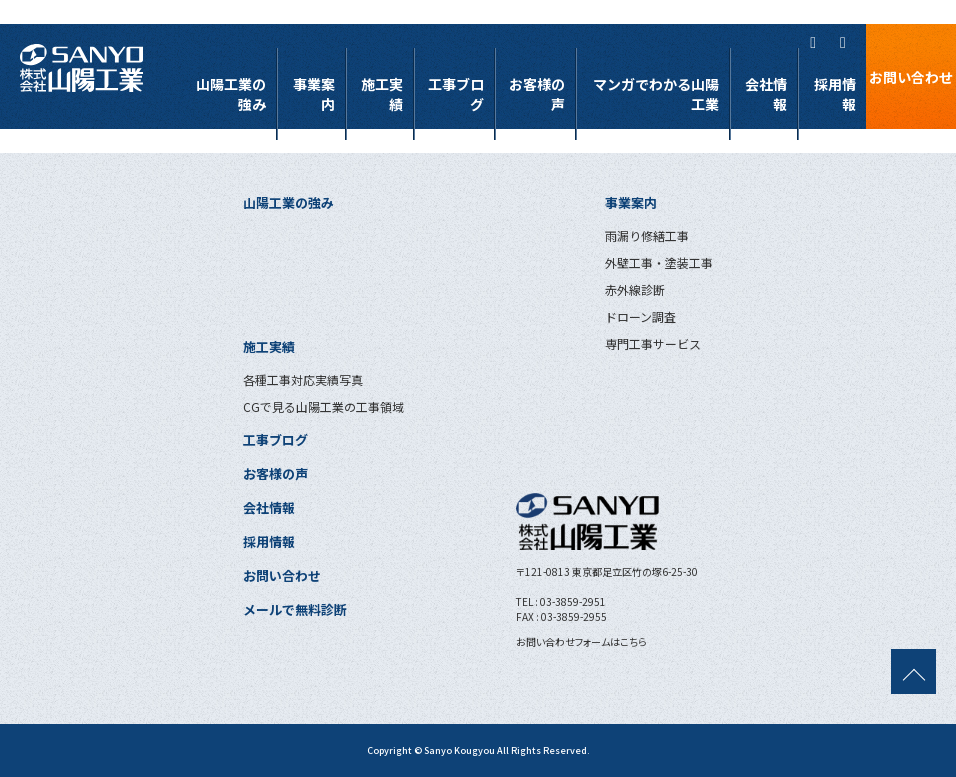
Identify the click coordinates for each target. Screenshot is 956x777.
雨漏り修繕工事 (647, 235)
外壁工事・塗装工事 (659, 262)
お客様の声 (537, 94)
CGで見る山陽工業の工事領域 (323, 406)
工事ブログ (456, 94)
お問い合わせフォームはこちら (581, 641)
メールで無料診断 (295, 609)
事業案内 (314, 94)
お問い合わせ (911, 77)
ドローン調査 (640, 316)
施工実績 (382, 94)
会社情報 (766, 94)
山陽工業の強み (231, 94)
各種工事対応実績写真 (303, 379)
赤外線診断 (635, 289)
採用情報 (835, 94)
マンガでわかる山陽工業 (656, 94)
